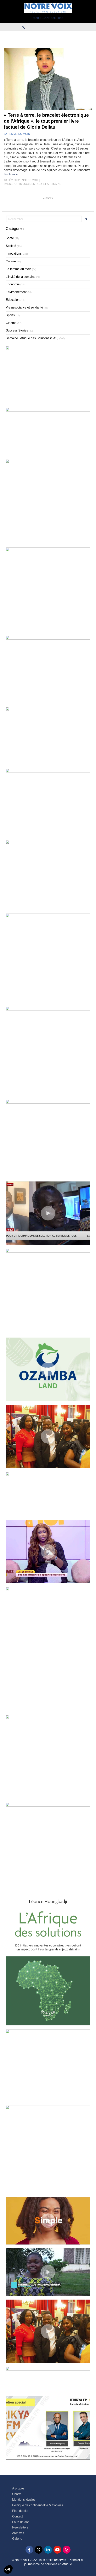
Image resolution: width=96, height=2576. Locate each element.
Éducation (13, 299)
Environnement (16, 292)
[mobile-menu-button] (72, 27)
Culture (11, 261)
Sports (10, 315)
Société (11, 245)
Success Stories (17, 330)
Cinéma (11, 323)
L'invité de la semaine (20, 276)
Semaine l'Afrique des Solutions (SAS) (32, 338)
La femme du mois (18, 269)
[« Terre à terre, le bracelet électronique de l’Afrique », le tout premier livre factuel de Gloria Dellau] (48, 79)
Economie (13, 284)
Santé (10, 238)
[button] (8, 2569)
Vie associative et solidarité (24, 307)
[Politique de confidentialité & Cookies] (37, 2505)
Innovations (14, 253)
